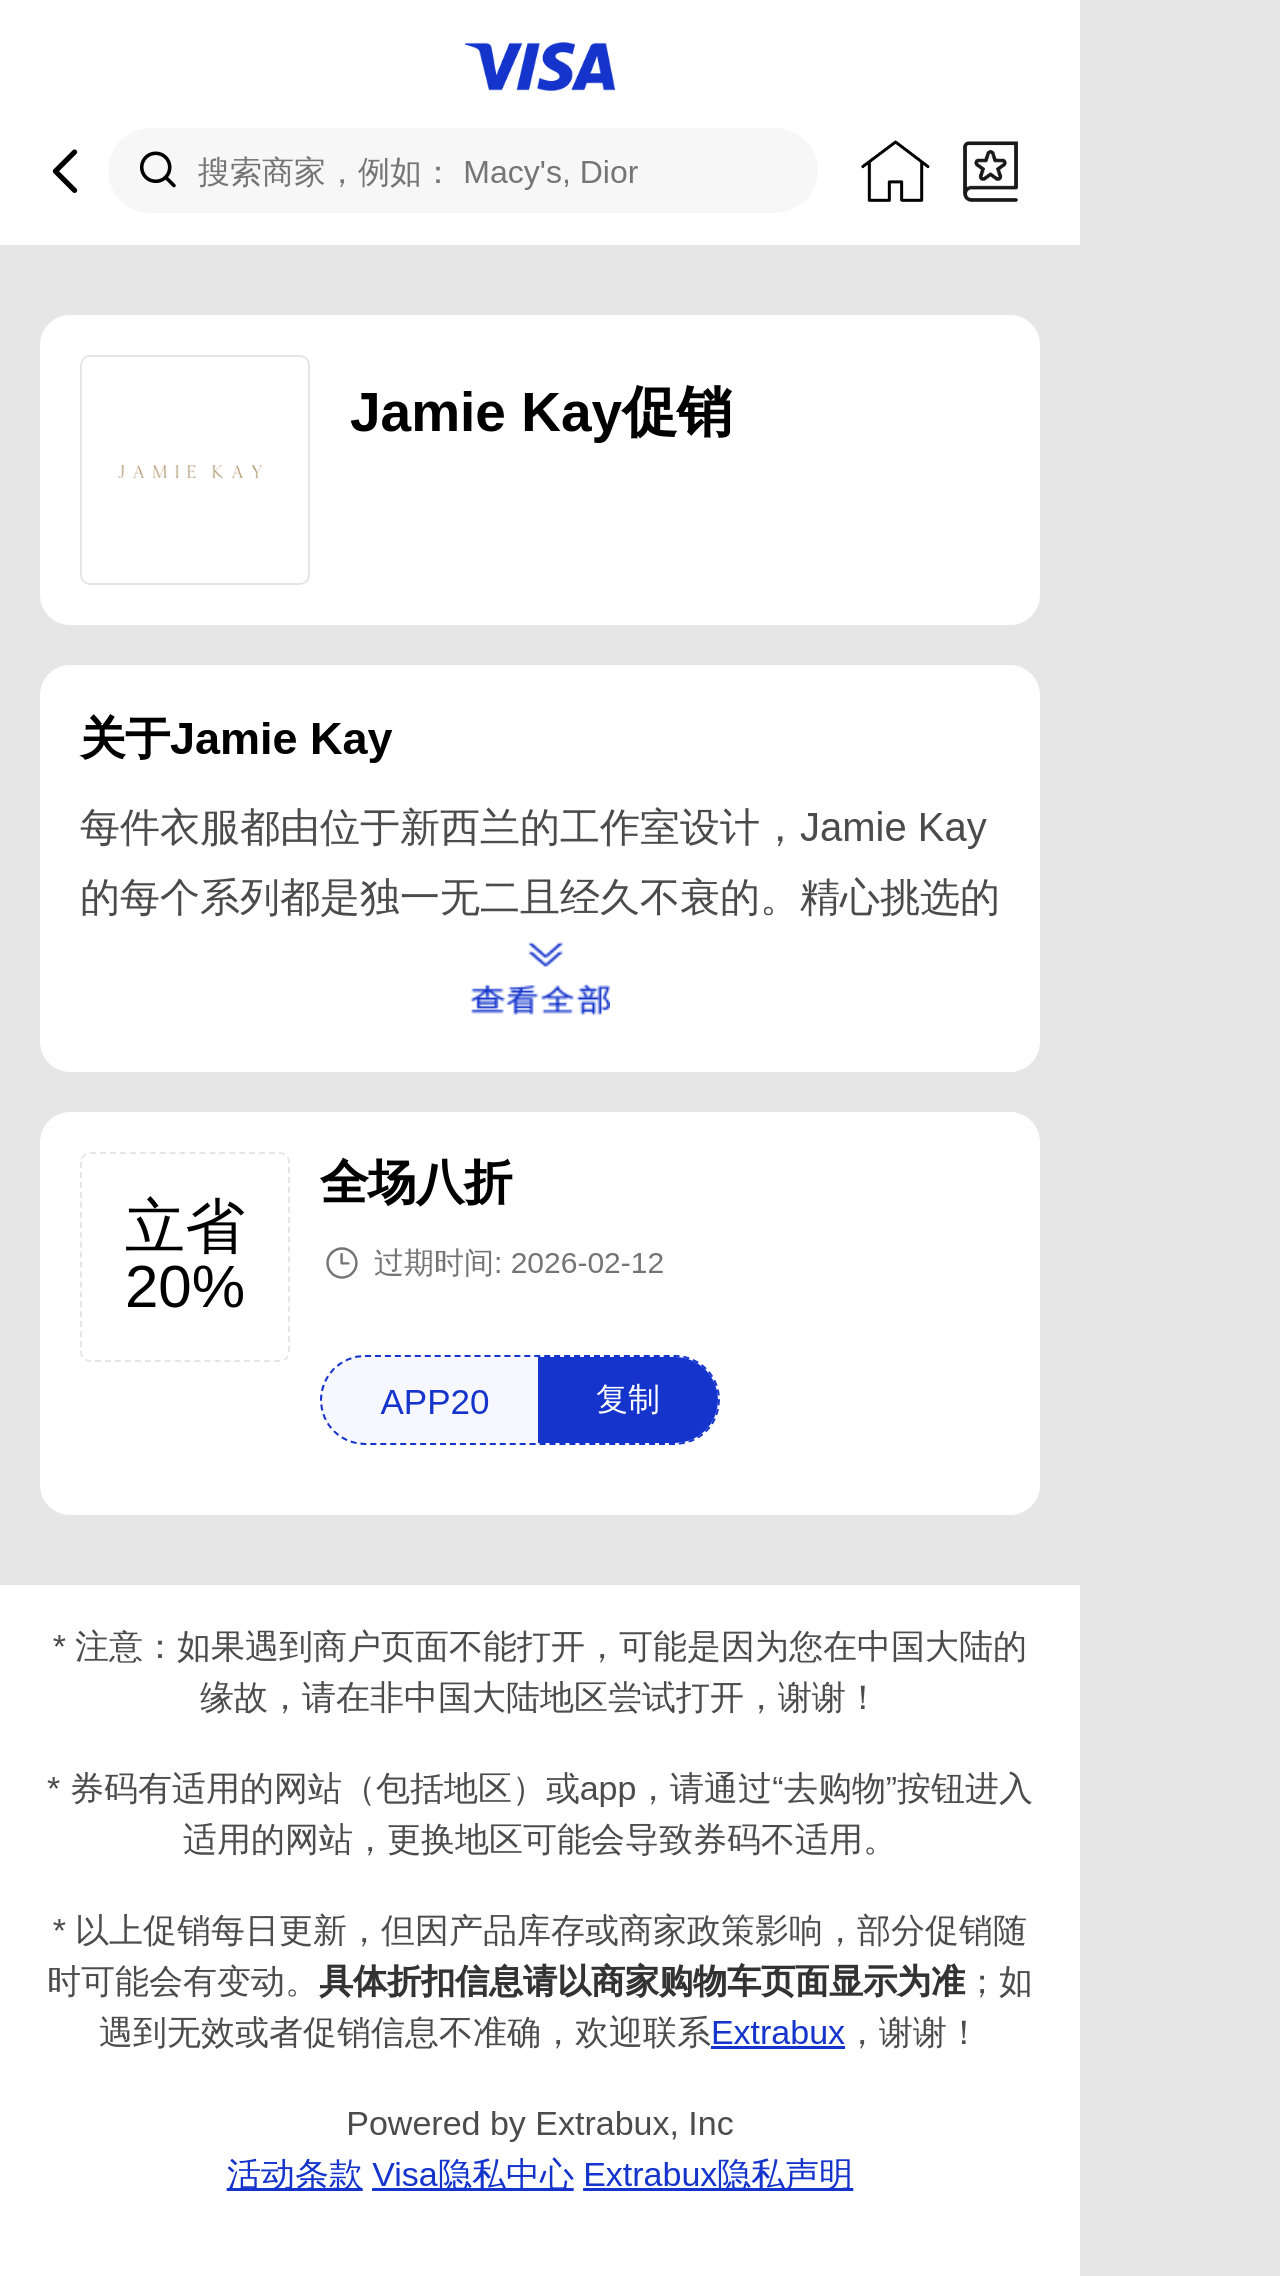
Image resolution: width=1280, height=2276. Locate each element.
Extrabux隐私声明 (718, 2174)
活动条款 (295, 2174)
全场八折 (416, 1182)
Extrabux (778, 2032)
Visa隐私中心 (473, 2174)
